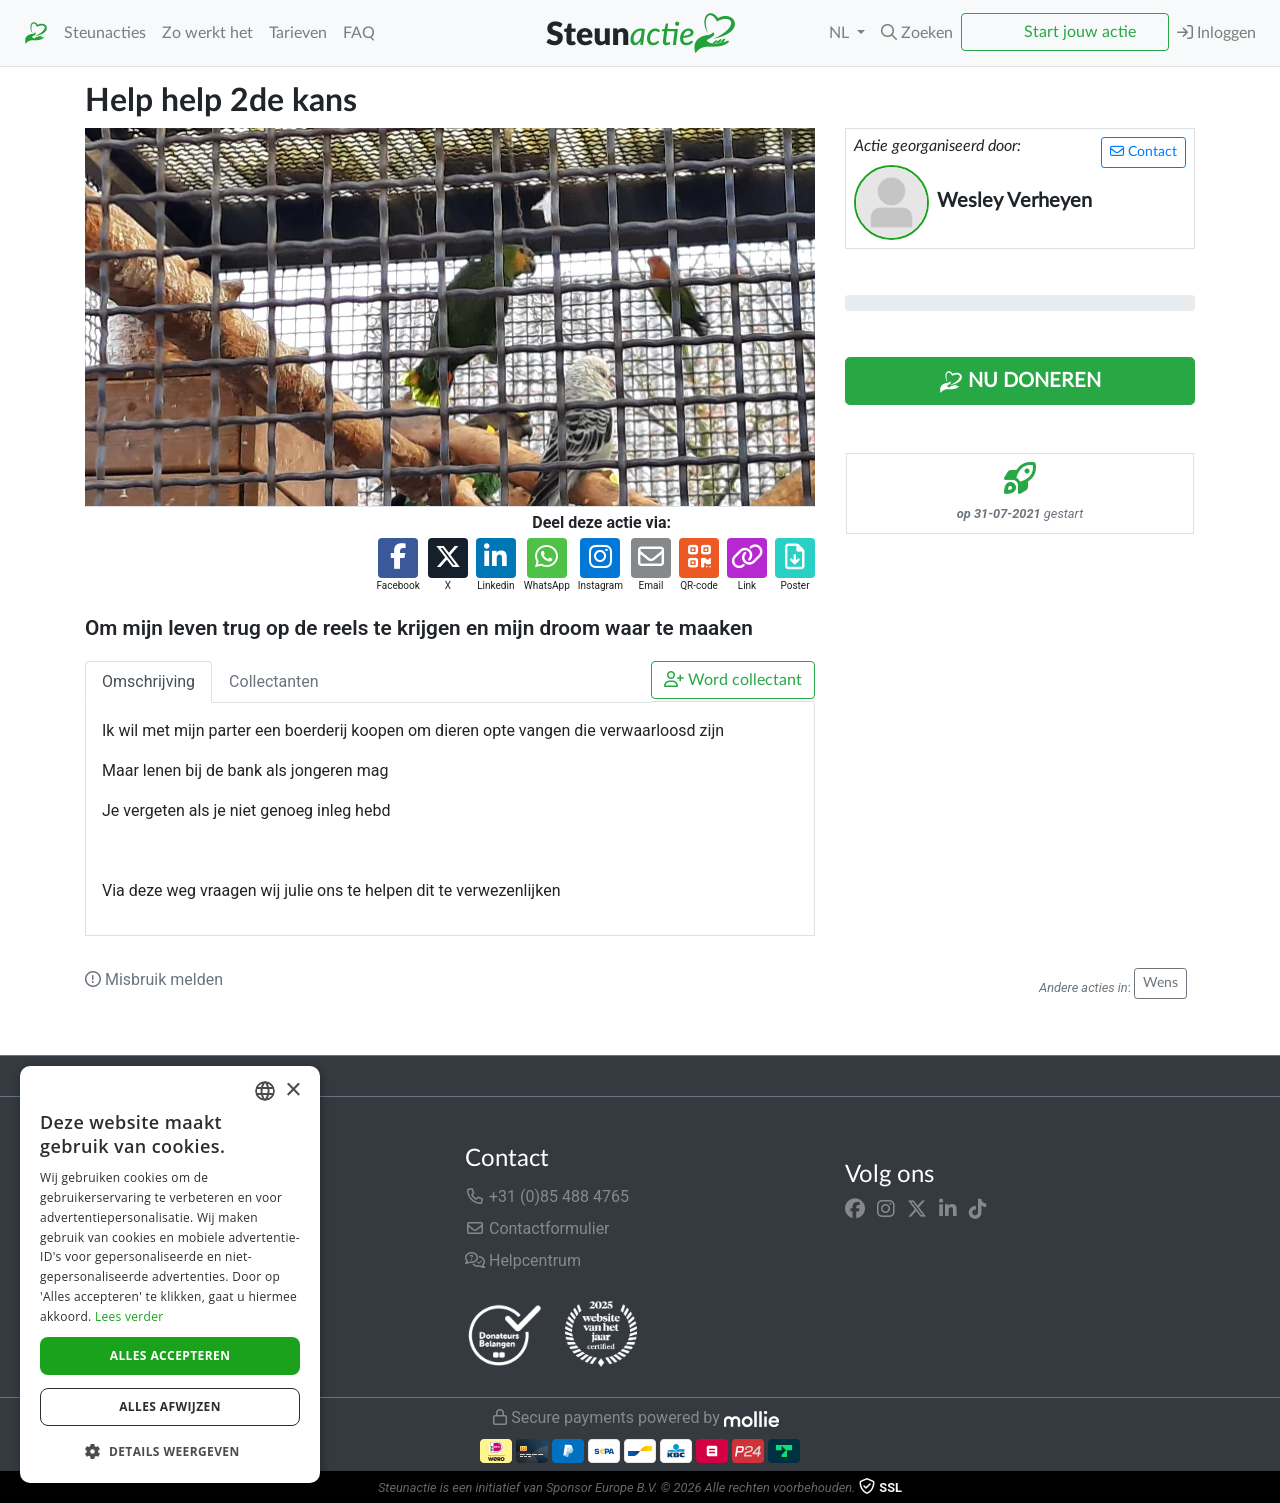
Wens (1160, 983)
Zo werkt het (207, 33)
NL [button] (841, 33)
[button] (917, 33)
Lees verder (129, 1316)
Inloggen (1216, 32)
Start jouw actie (1080, 32)
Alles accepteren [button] (170, 1355)
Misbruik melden (154, 979)
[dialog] (170, 1274)
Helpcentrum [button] (523, 1260)
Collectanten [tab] (274, 681)
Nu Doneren (1020, 382)
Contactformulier (537, 1228)
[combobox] (265, 1091)
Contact (1143, 151)
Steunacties (105, 33)
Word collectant (733, 679)
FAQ (359, 33)
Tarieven (298, 33)
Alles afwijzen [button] (170, 1406)
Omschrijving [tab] (148, 681)
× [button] (292, 1090)
